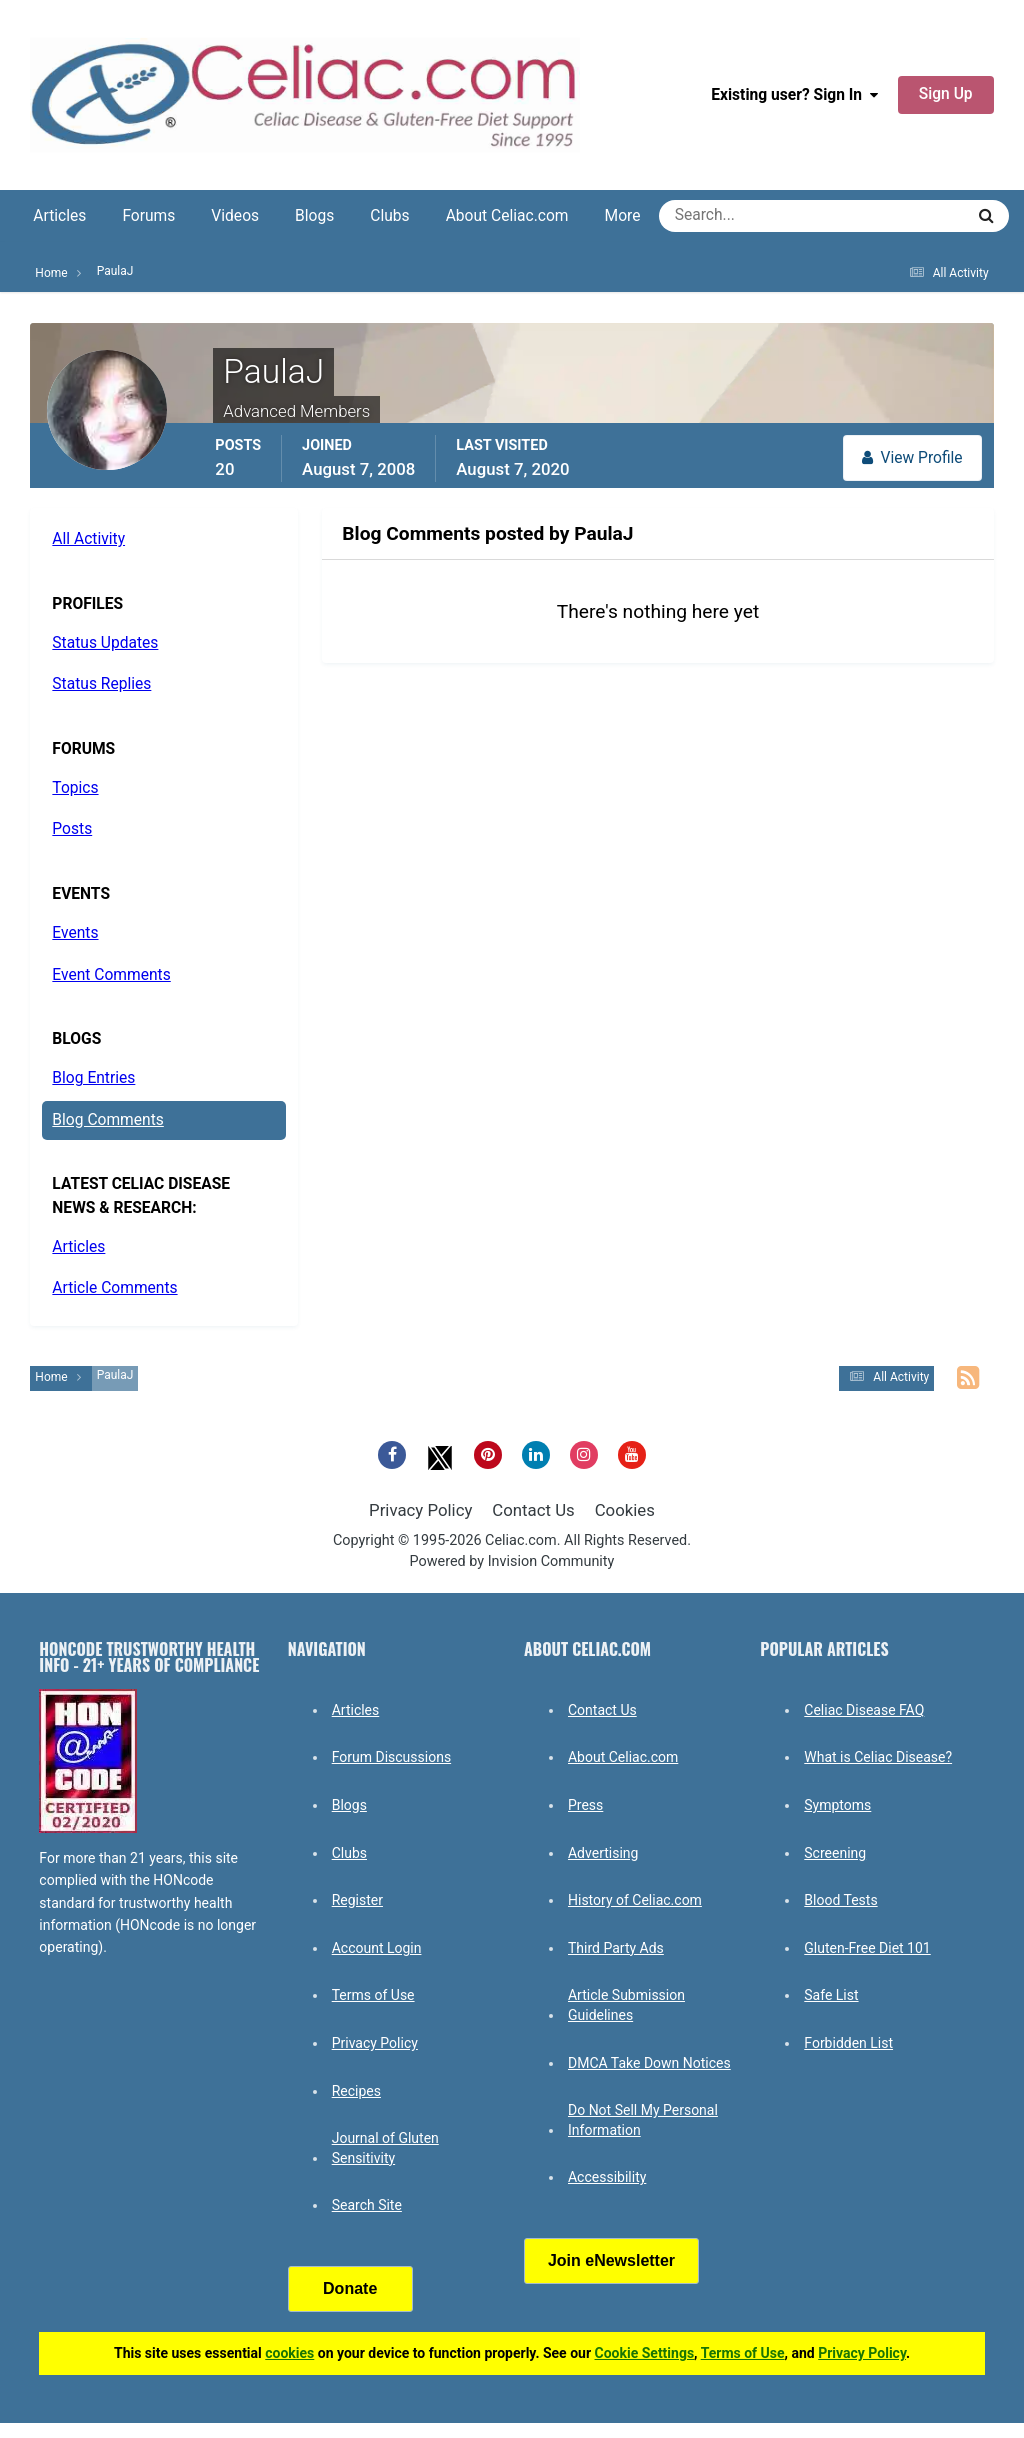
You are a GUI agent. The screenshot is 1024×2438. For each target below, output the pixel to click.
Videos (235, 216)
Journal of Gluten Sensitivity (385, 2148)
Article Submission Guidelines (626, 2005)
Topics (75, 788)
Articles (59, 216)
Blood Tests (840, 1900)
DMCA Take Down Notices (649, 2063)
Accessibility (607, 2177)
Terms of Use (373, 1995)
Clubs (389, 216)
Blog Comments (107, 1120)
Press (585, 1805)
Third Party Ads (616, 1948)
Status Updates (105, 643)
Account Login (377, 1948)
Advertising (603, 1853)
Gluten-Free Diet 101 (867, 1948)
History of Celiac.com (635, 1900)
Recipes (356, 2091)
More (623, 216)
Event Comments (111, 975)
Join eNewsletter (611, 2260)
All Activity (88, 539)
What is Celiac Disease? (878, 1757)
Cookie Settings (645, 2353)
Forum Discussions (391, 1757)
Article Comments (114, 1288)
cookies (289, 2353)
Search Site (367, 2205)
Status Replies (101, 684)
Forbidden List (848, 2043)
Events (75, 933)
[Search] (739, 216)
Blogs (314, 216)
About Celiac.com (507, 216)
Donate (350, 2288)
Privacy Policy (420, 1510)
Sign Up (946, 94)
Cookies (625, 1510)
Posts (72, 829)
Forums (148, 216)
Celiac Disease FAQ (864, 1710)
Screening (835, 1853)
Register (357, 1900)
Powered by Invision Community (512, 1561)
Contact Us (533, 1510)
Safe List (831, 1995)
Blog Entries (93, 1078)
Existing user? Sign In (794, 95)
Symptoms (837, 1805)
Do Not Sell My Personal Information (643, 2120)
